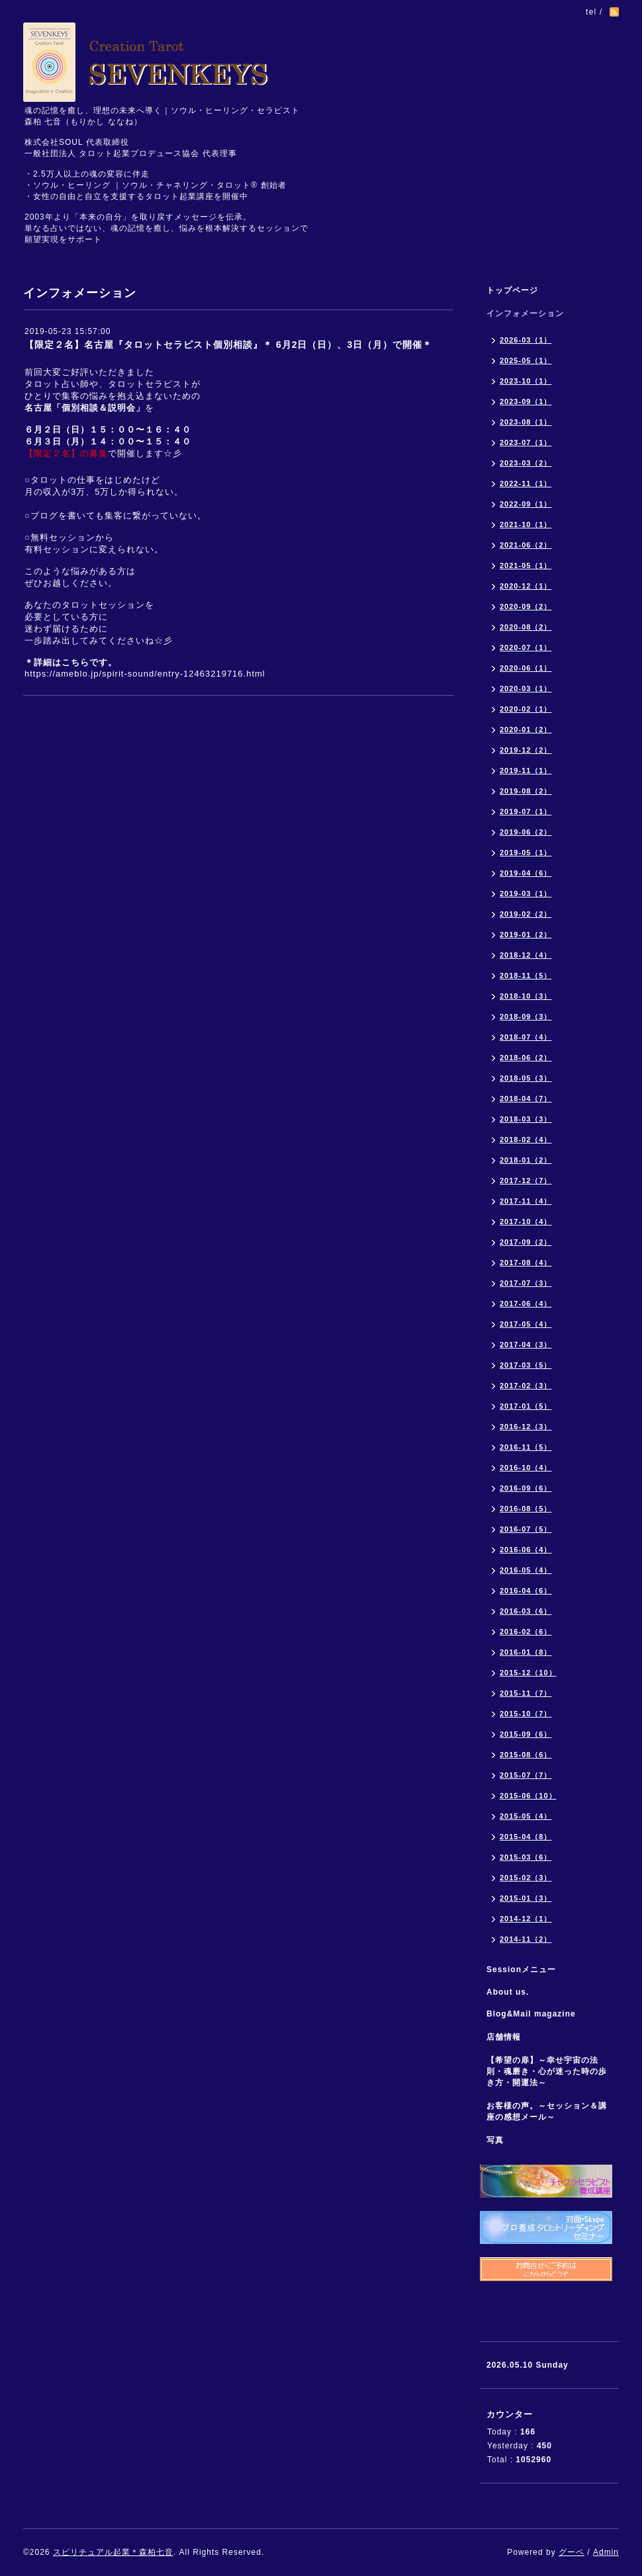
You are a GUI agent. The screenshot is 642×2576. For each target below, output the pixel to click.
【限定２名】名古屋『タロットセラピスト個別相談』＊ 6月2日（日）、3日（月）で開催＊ (228, 344)
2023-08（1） (526, 422)
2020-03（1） (526, 688)
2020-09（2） (526, 606)
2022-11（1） (526, 483)
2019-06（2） (526, 832)
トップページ (512, 290)
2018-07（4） (526, 1037)
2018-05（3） (526, 1078)
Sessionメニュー (521, 1969)
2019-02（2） (526, 914)
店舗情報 (503, 2037)
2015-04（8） (526, 1837)
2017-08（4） (526, 1263)
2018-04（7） (526, 1098)
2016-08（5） (526, 1509)
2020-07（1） (526, 647)
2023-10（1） (526, 381)
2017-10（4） (526, 1222)
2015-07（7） (526, 1775)
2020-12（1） (526, 586)
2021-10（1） (526, 524)
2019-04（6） (526, 873)
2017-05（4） (526, 1324)
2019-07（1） (526, 811)
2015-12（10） (528, 1673)
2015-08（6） (526, 1755)
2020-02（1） (526, 709)
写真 (495, 2140)
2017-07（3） (526, 1283)
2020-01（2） (526, 729)
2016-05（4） (526, 1570)
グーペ (571, 2552)
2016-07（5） (526, 1529)
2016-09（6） (526, 1488)
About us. (507, 1992)
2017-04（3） (526, 1345)
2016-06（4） (526, 1550)
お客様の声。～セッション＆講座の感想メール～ (546, 2111)
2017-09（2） (526, 1242)
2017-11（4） (526, 1201)
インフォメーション (525, 313)
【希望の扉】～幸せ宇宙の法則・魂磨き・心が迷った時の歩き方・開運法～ (546, 2071)
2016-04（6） (526, 1591)
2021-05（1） (526, 565)
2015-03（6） (526, 1857)
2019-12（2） (526, 750)
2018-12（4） (526, 955)
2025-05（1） (526, 360)
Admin (606, 2552)
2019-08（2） (526, 791)
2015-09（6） (526, 1734)
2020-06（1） (526, 668)
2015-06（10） (528, 1796)
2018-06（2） (526, 1057)
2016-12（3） (526, 1427)
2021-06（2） (526, 545)
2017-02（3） (526, 1386)
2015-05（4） (526, 1816)
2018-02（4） (526, 1139)
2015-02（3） (526, 1878)
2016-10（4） (526, 1468)
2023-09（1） (526, 401)
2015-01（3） (526, 1898)
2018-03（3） (526, 1119)
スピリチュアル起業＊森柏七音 (113, 2552)
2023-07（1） (526, 442)
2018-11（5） (526, 975)
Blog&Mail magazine (535, 2013)
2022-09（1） (526, 504)
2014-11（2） (526, 1939)
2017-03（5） (526, 1365)
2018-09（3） (526, 1016)
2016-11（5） (526, 1447)
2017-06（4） (526, 1304)
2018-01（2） (526, 1160)
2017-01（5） (526, 1406)
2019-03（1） (526, 893)
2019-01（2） (526, 934)
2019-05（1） (526, 852)
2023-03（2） (526, 463)
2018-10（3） (526, 996)
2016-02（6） (526, 1632)
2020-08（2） (526, 627)
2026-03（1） (526, 340)
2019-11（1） (526, 770)
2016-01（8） (526, 1652)
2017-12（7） (526, 1180)
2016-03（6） (526, 1611)
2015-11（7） (526, 1693)
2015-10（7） (526, 1714)
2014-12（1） (526, 1919)
